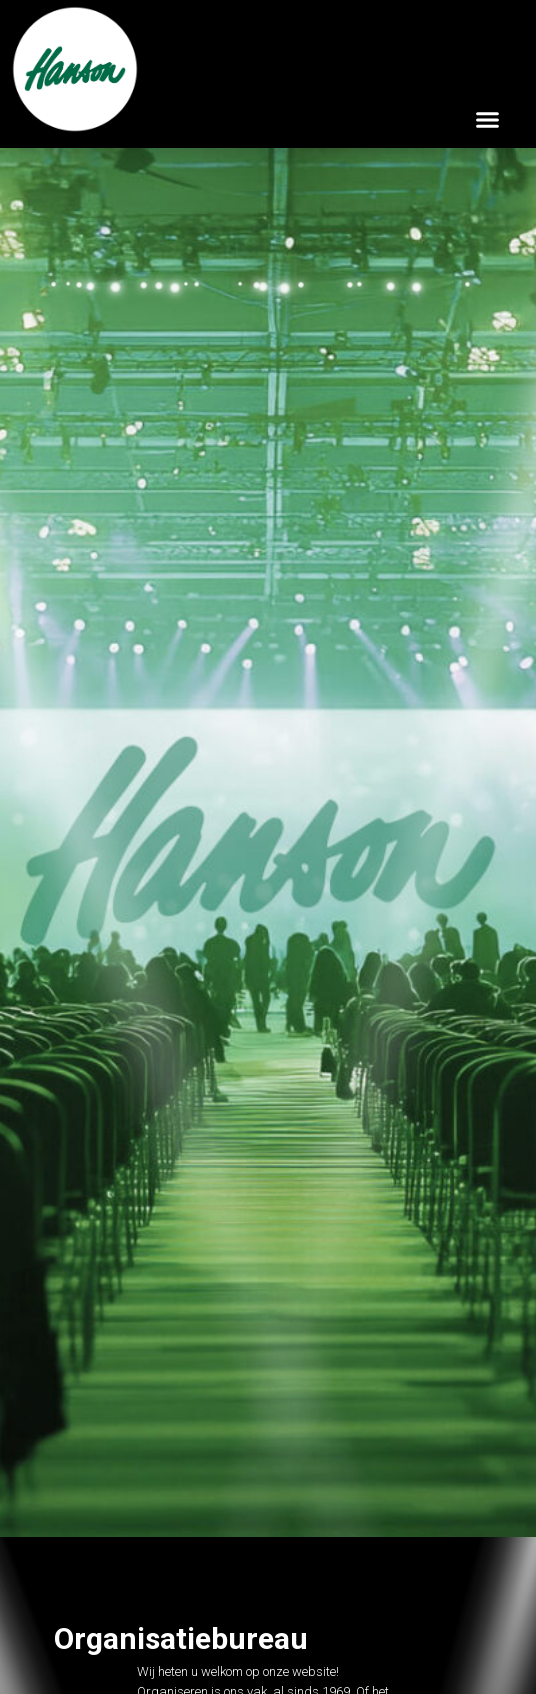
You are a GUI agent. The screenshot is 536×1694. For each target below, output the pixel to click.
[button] (488, 119)
